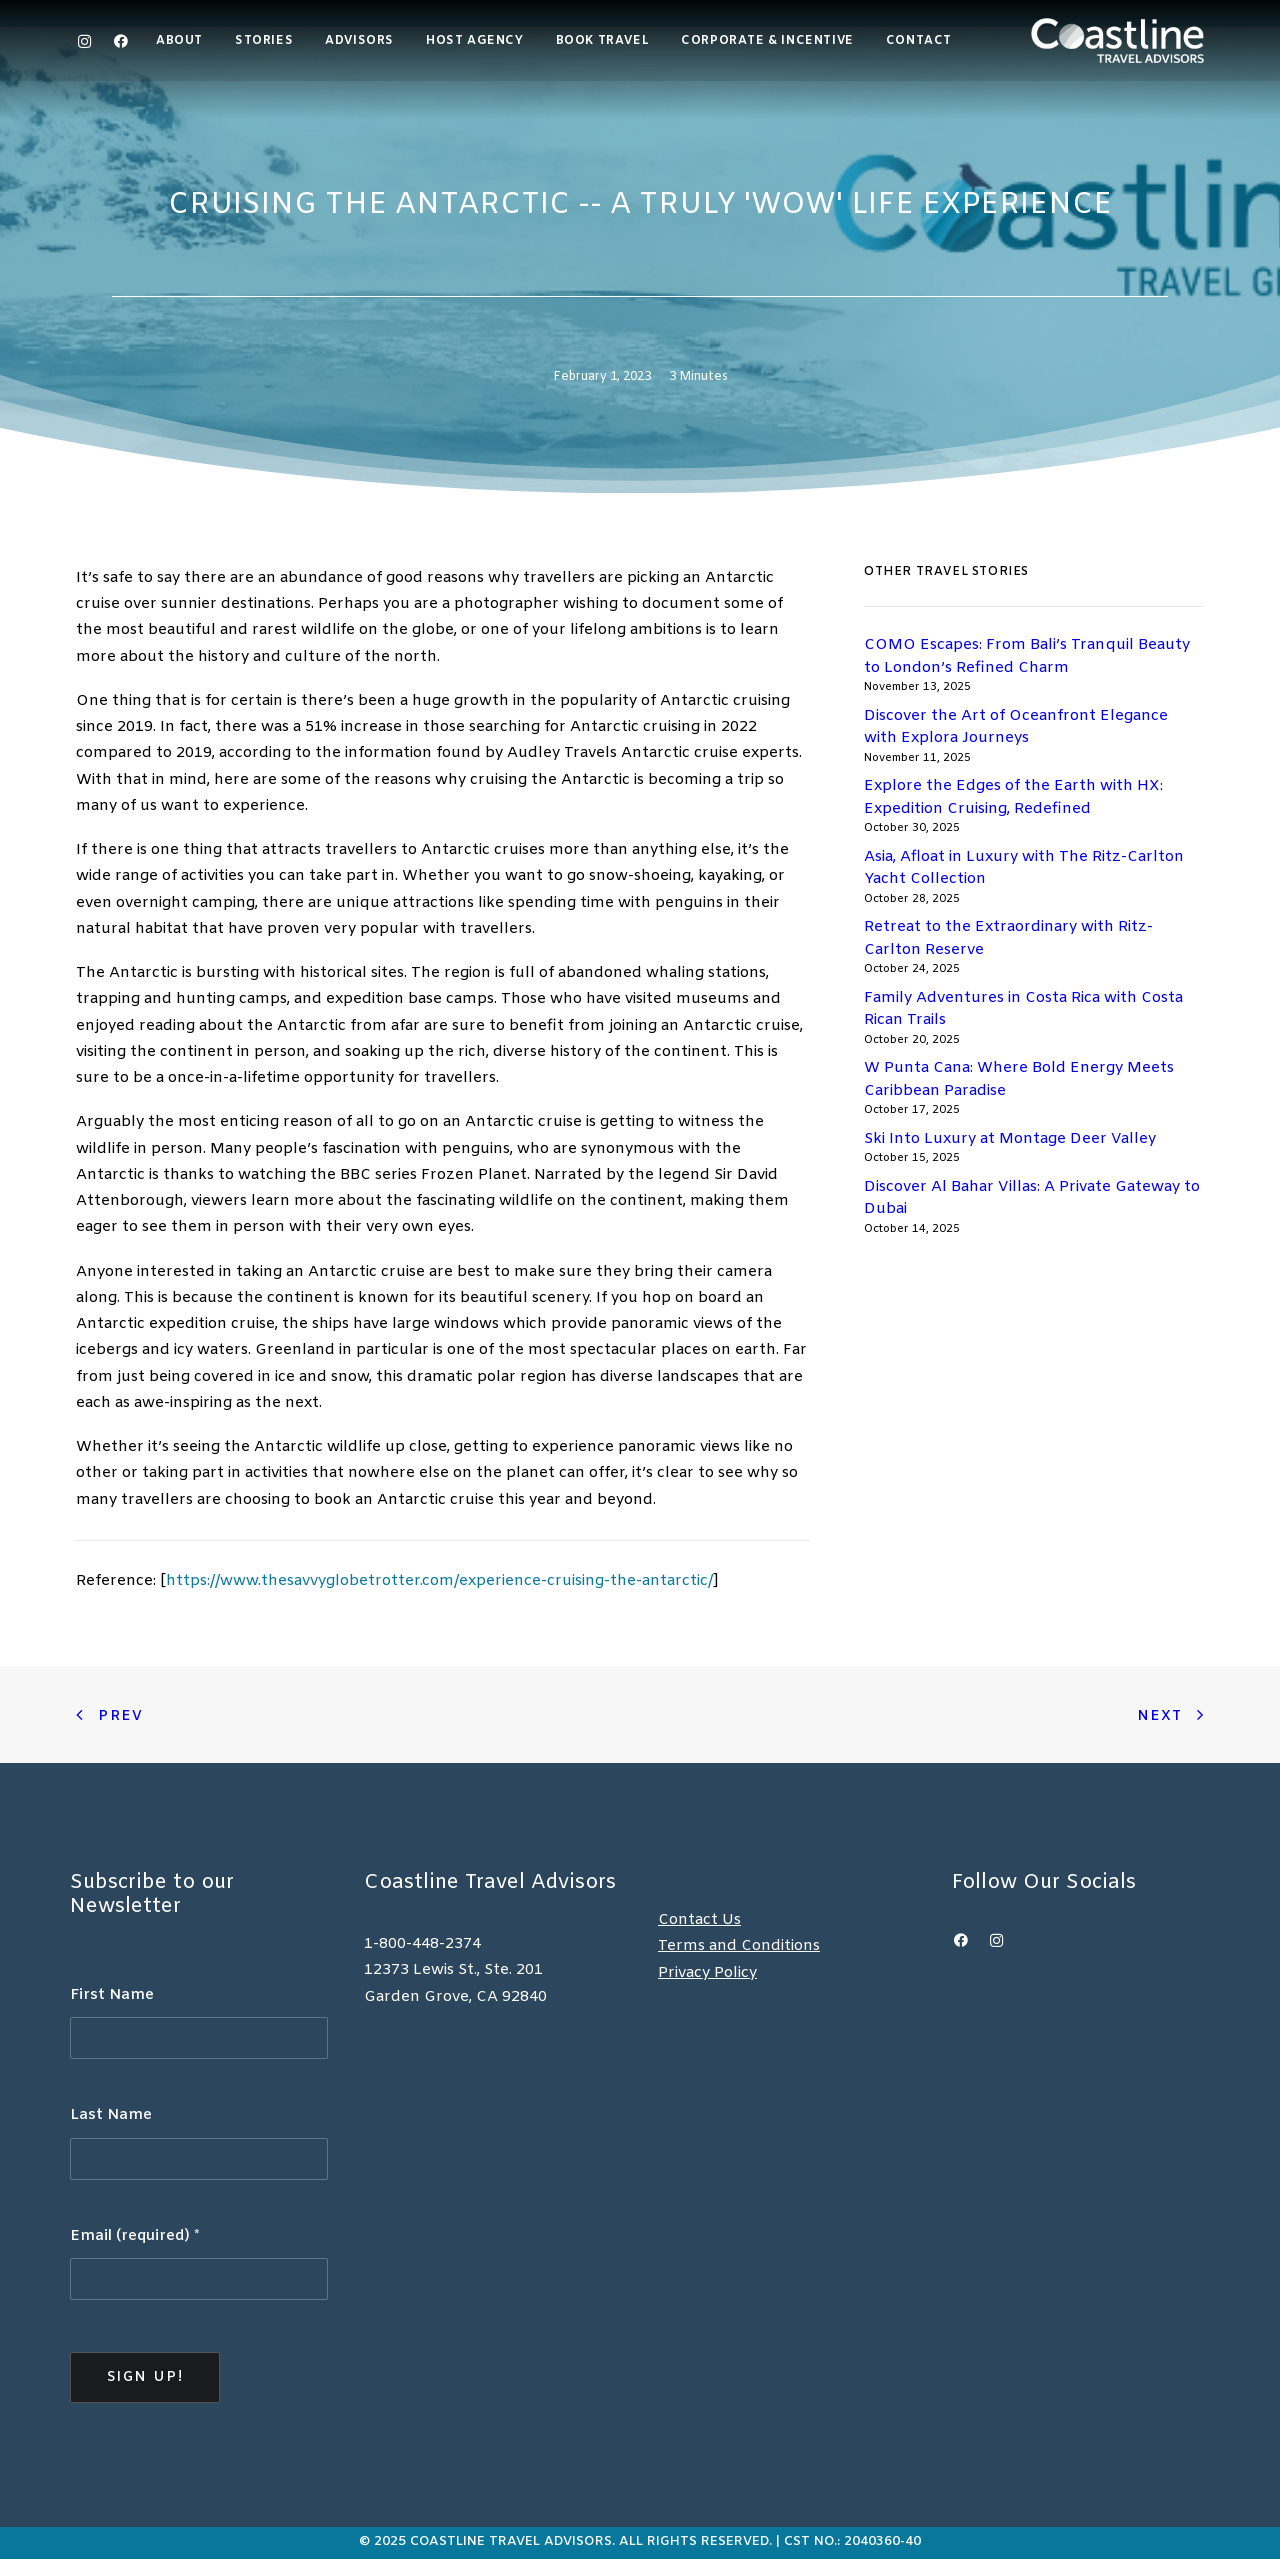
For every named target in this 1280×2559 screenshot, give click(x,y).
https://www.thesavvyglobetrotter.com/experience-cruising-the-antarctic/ (439, 1581)
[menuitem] (186, 40)
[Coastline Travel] (1117, 40)
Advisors (359, 41)
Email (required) (135, 2236)
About (179, 41)
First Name (112, 1995)
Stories (264, 41)
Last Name (111, 2115)
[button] (116, 40)
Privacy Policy (707, 1973)
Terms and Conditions (739, 1946)
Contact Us (699, 1920)
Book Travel (603, 41)
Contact (919, 41)
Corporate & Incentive (767, 41)
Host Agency (475, 41)
